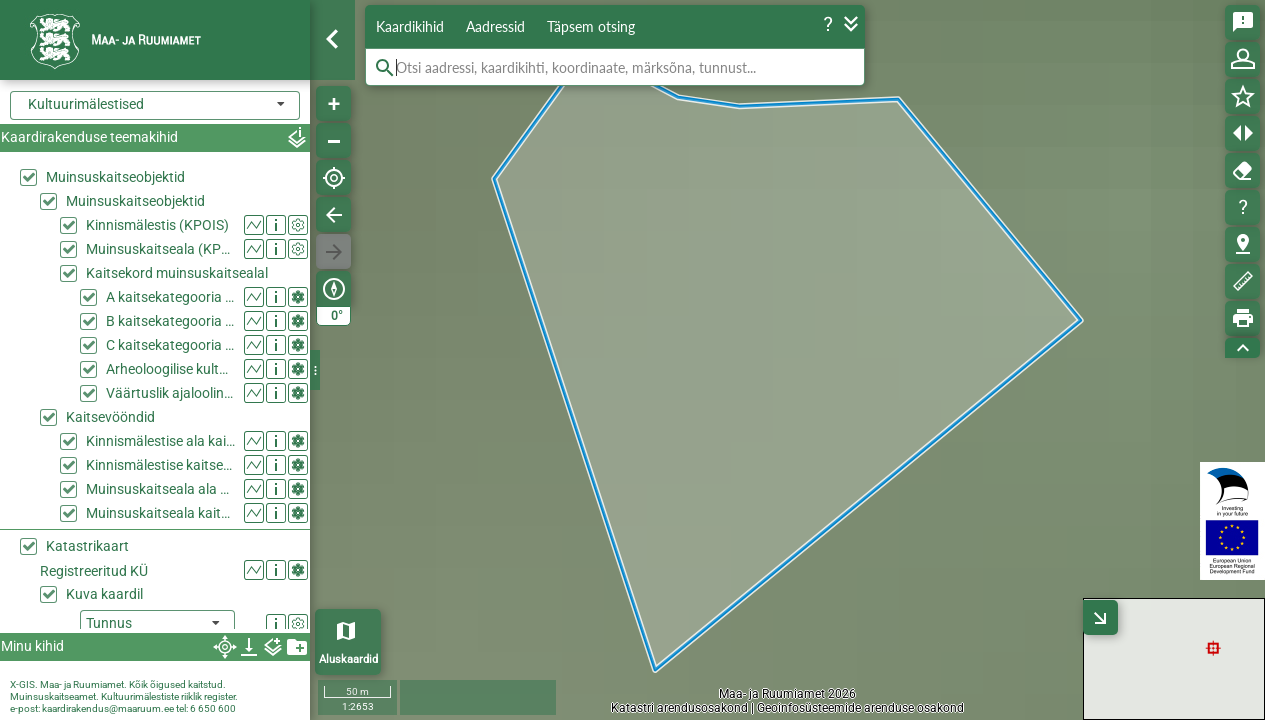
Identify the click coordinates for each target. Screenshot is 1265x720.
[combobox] (155, 105)
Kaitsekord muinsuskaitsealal (177, 273)
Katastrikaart (87, 546)
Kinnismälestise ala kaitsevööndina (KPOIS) (160, 441)
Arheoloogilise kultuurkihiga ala (170, 369)
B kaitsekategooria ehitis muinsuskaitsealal (170, 321)
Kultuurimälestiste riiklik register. (169, 696)
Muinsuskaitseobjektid (115, 177)
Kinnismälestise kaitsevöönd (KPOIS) (160, 465)
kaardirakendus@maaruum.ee (108, 708)
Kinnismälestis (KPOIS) (157, 225)
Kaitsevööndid (110, 417)
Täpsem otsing (591, 26)
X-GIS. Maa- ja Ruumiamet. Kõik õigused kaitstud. (118, 684)
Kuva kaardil (104, 594)
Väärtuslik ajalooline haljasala (170, 393)
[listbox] (157, 624)
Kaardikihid (410, 26)
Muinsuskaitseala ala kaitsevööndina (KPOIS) (160, 489)
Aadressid (495, 26)
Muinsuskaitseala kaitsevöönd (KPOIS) (160, 513)
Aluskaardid (348, 659)
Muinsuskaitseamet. (54, 696)
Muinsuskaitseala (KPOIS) (160, 249)
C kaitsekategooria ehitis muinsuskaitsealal (170, 345)
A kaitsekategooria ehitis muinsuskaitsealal (170, 297)
